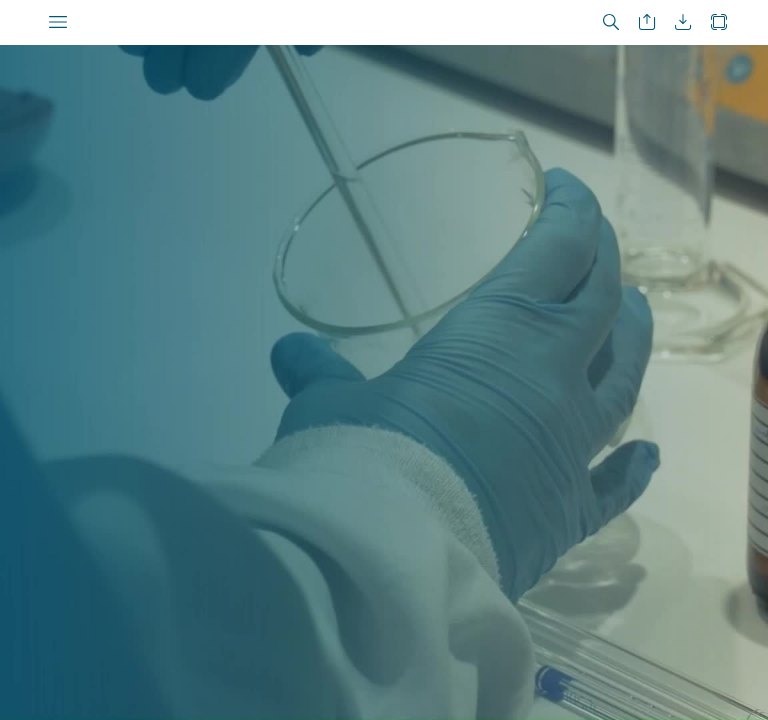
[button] (58, 22)
